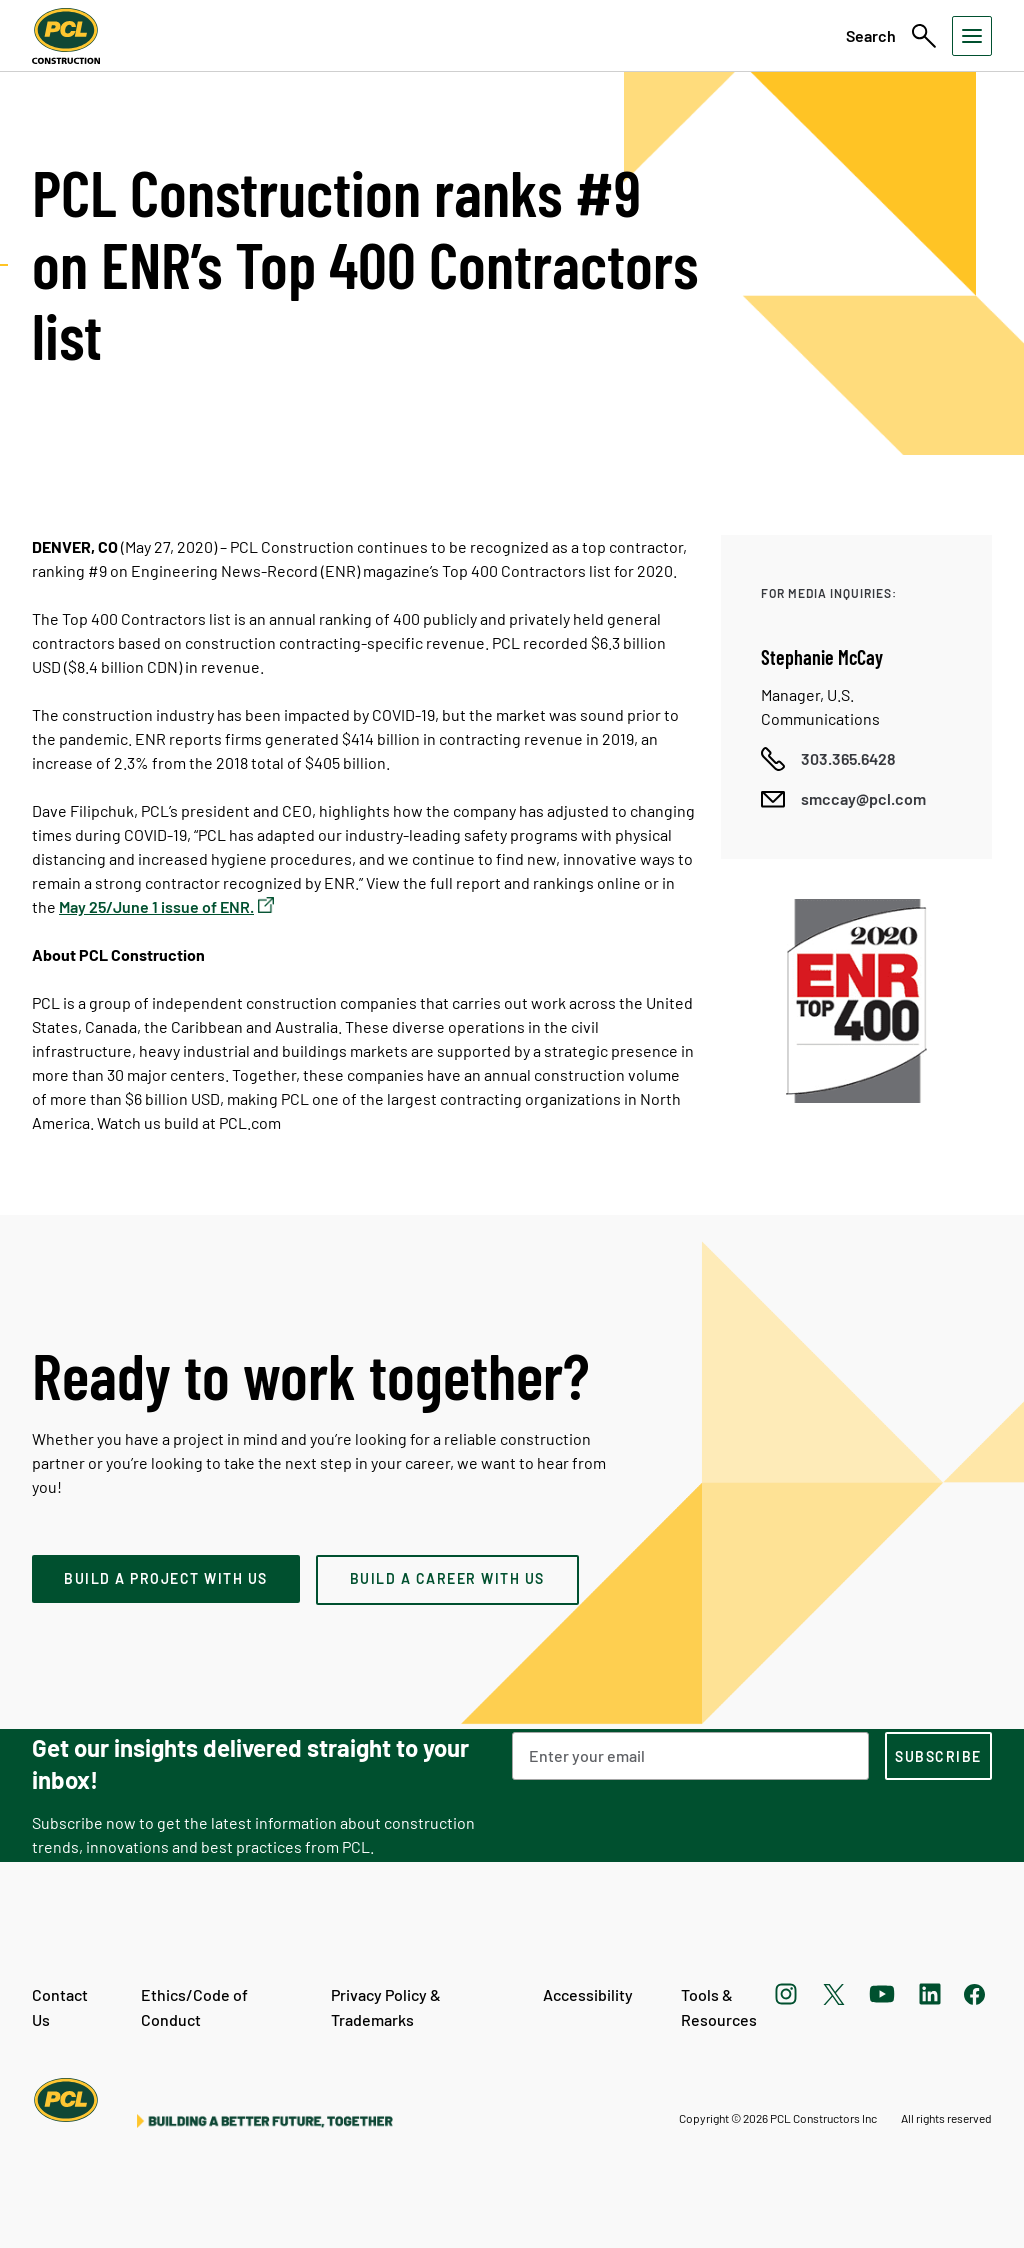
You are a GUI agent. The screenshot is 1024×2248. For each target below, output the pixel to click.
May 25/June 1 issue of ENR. (156, 906)
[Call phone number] (828, 759)
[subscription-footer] (938, 1756)
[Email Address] (690, 1756)
